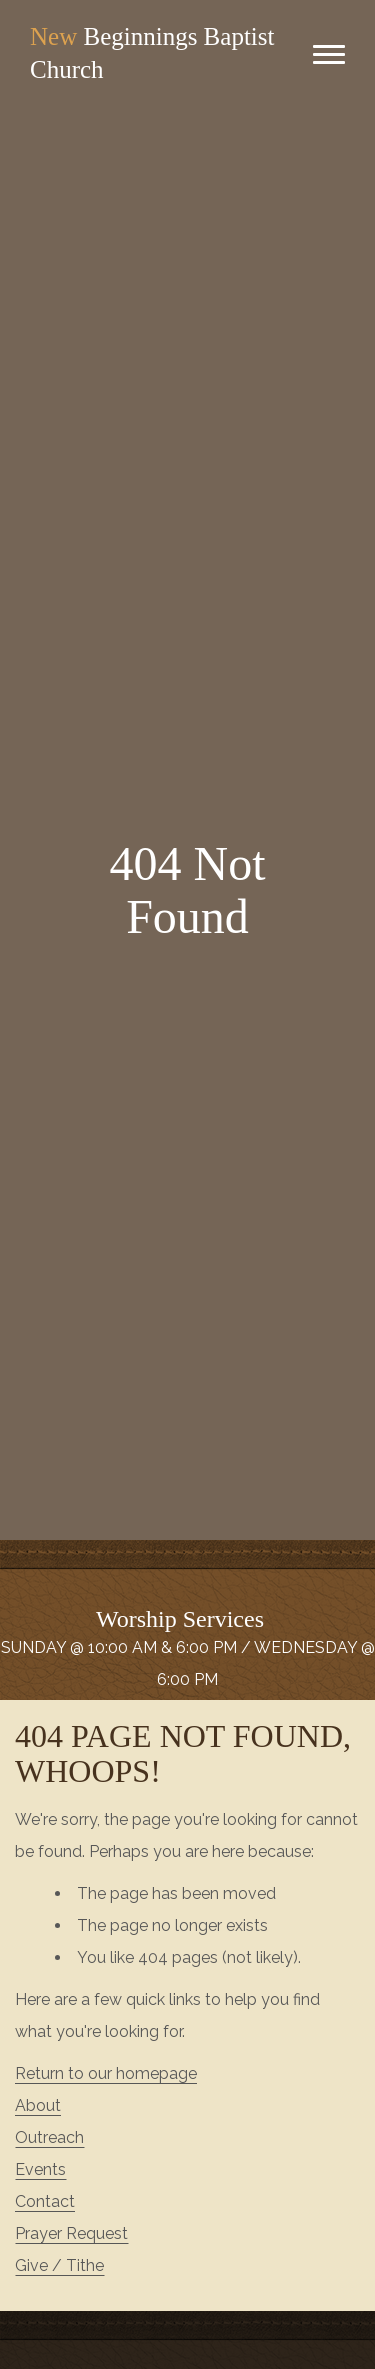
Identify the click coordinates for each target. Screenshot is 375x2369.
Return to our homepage (106, 2073)
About (38, 2105)
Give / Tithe (59, 2265)
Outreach (49, 2137)
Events (40, 2169)
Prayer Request (71, 2233)
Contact (45, 2201)
